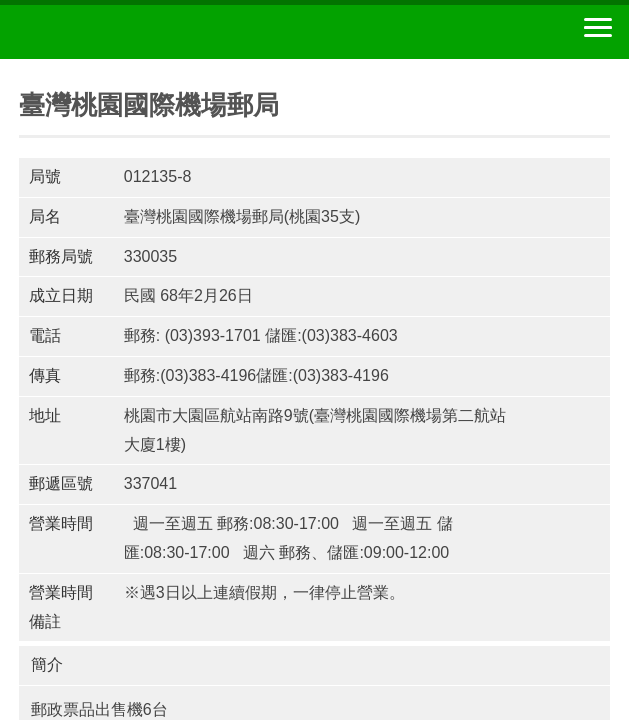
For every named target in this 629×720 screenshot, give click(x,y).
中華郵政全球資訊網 (125, 32)
